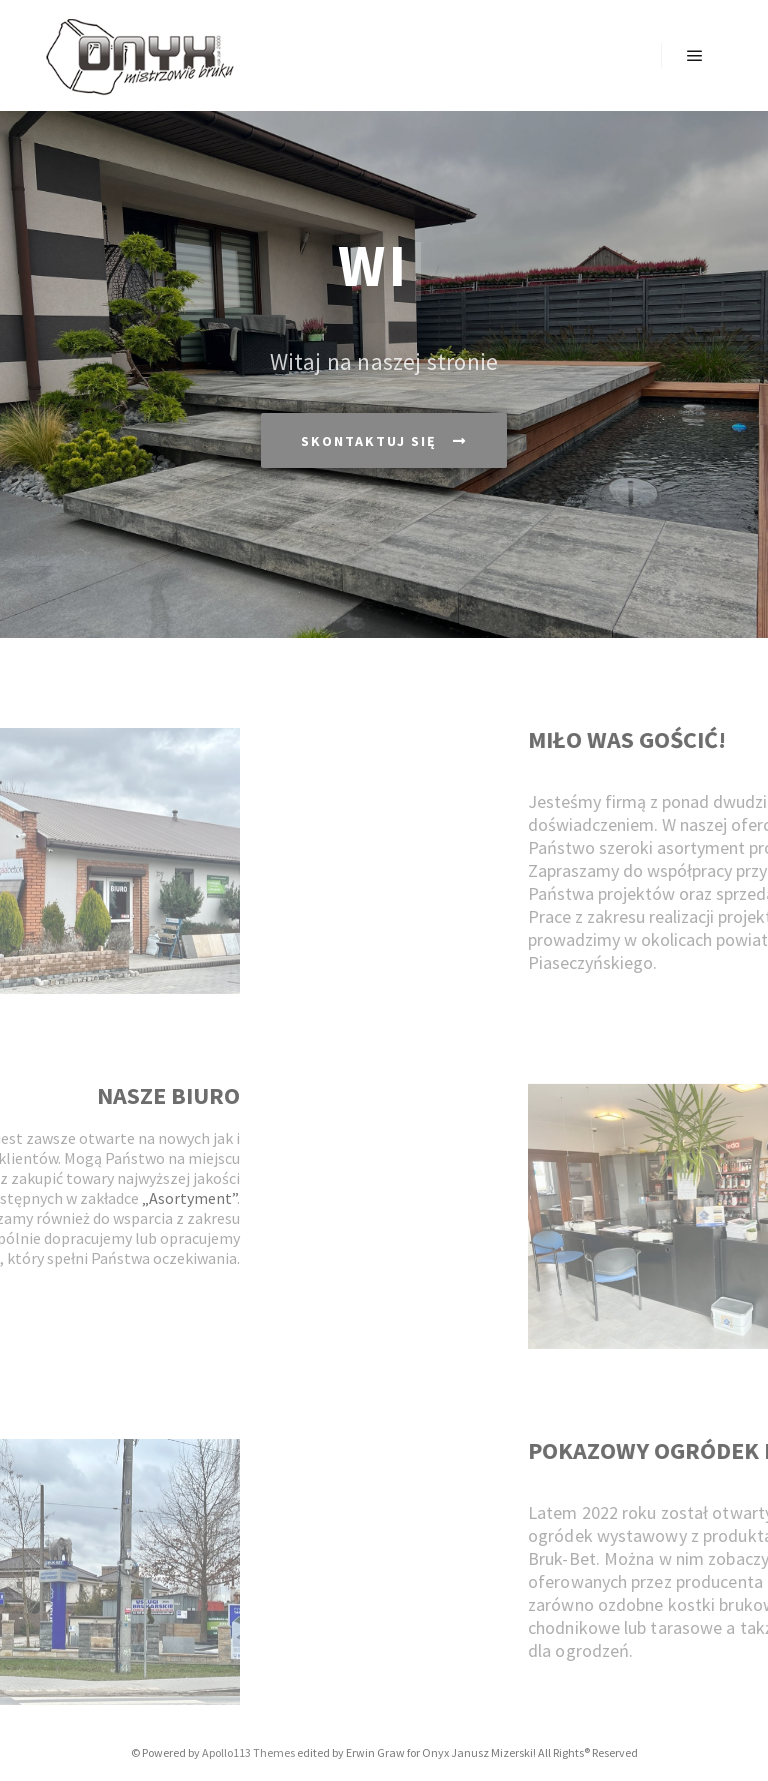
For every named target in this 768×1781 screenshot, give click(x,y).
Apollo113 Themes (248, 1752)
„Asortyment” (116, 1198)
